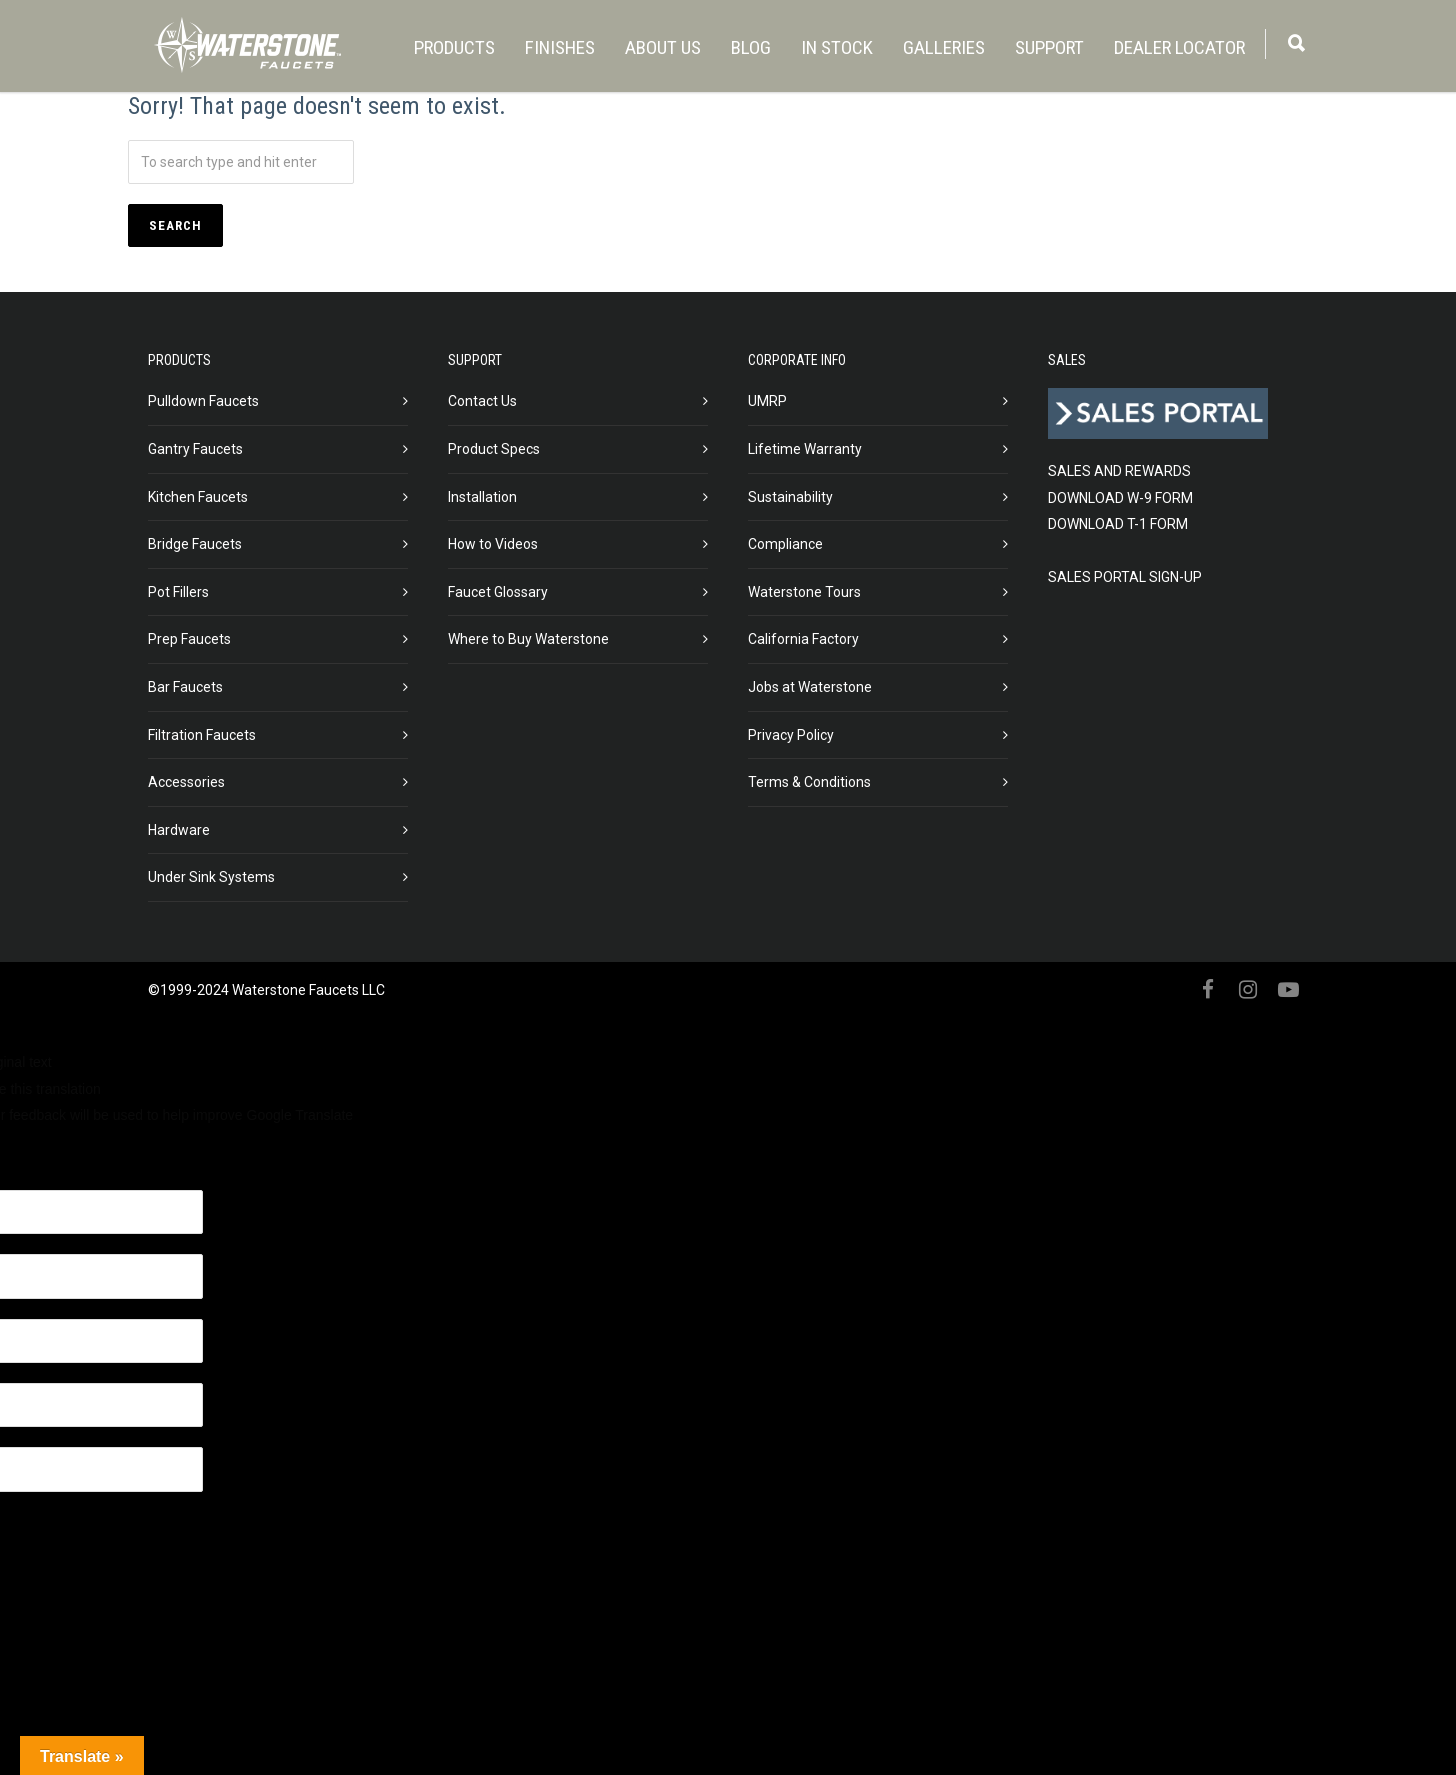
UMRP (767, 401)
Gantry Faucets (195, 449)
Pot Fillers (178, 592)
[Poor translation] (117, 1157)
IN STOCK (837, 47)
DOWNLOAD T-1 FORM (1118, 524)
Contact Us (482, 401)
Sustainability (790, 497)
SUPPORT (1049, 47)
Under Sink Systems (211, 877)
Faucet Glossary (498, 592)
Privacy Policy (791, 735)
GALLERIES (944, 47)
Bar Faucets (185, 687)
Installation (482, 497)
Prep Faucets (189, 639)
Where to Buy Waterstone (528, 639)
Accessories (186, 782)
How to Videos (493, 544)
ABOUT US (663, 47)
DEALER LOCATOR (1179, 47)
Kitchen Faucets (198, 497)
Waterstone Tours (804, 592)
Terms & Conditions (809, 782)
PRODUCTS (454, 47)
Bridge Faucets (195, 544)
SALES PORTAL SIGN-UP (1125, 577)
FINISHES (560, 47)
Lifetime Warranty (805, 449)
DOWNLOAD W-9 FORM (1120, 498)
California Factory (803, 639)
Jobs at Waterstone (810, 687)
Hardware (179, 830)
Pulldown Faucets (203, 401)
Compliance (785, 544)
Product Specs (494, 449)
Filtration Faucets (202, 735)
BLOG (751, 47)
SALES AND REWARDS (1119, 471)
